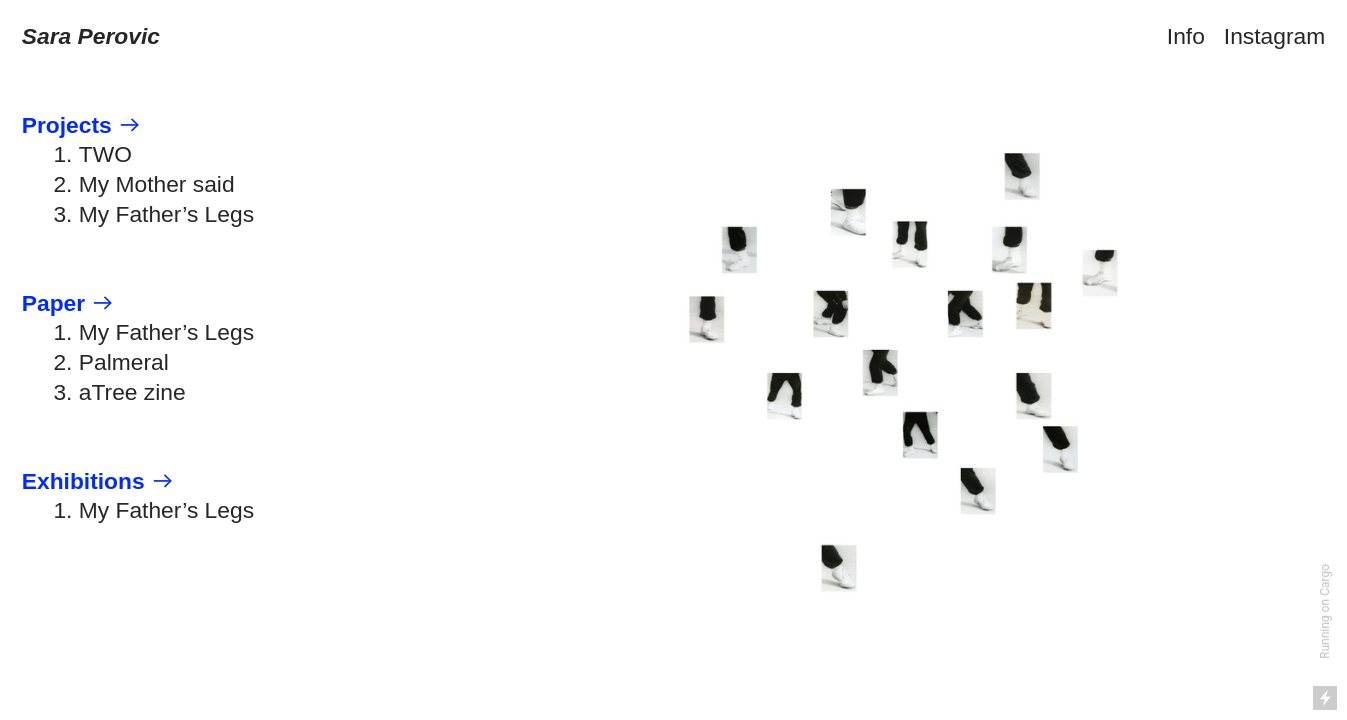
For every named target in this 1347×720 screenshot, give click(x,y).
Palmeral (124, 362)
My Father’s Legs (166, 214)
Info (1186, 36)
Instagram (1274, 36)
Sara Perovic (91, 36)
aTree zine (132, 392)
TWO (105, 154)
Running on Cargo (1325, 611)
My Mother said (157, 184)
